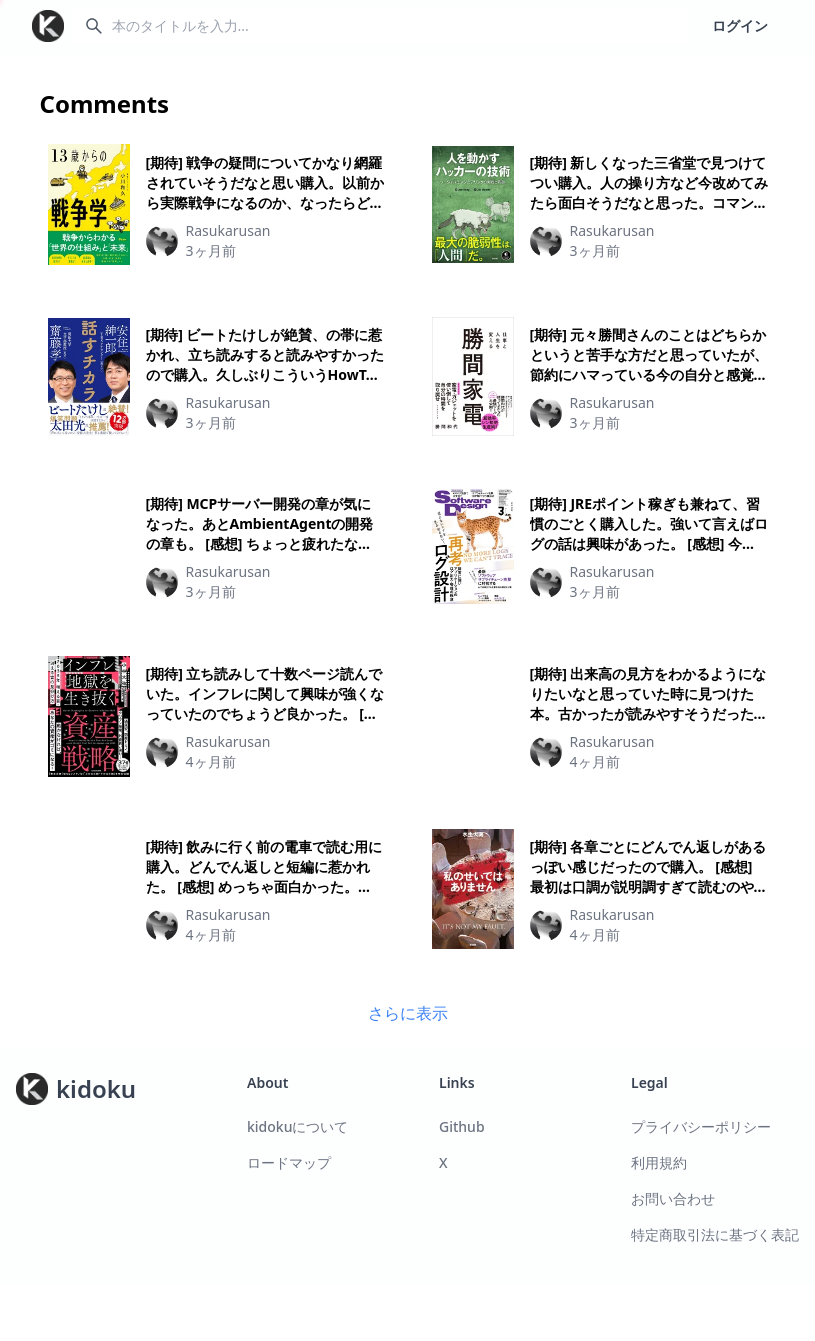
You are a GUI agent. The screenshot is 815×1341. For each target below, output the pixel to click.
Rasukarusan (228, 230)
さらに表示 (408, 1013)
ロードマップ (289, 1162)
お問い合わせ (673, 1198)
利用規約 (659, 1162)
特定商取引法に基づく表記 (715, 1234)
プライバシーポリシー (701, 1126)
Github (462, 1126)
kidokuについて (297, 1126)
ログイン (740, 25)
